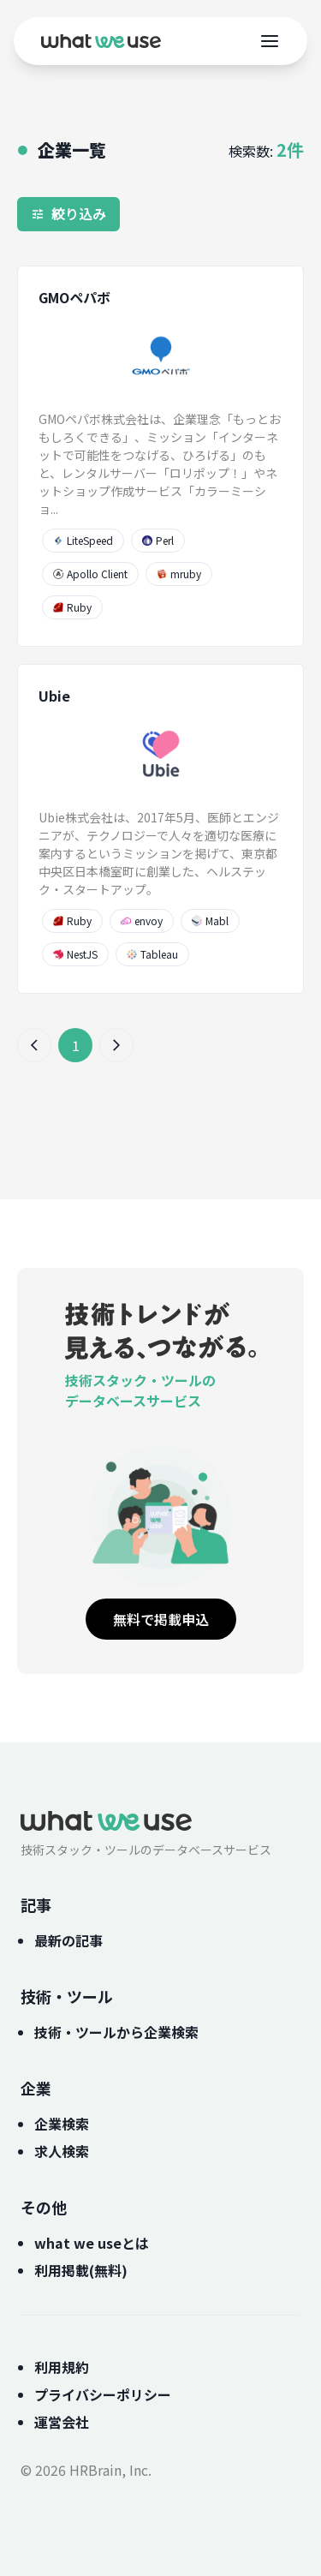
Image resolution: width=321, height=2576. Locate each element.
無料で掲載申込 (161, 1619)
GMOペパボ (74, 297)
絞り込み (68, 213)
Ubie (54, 695)
